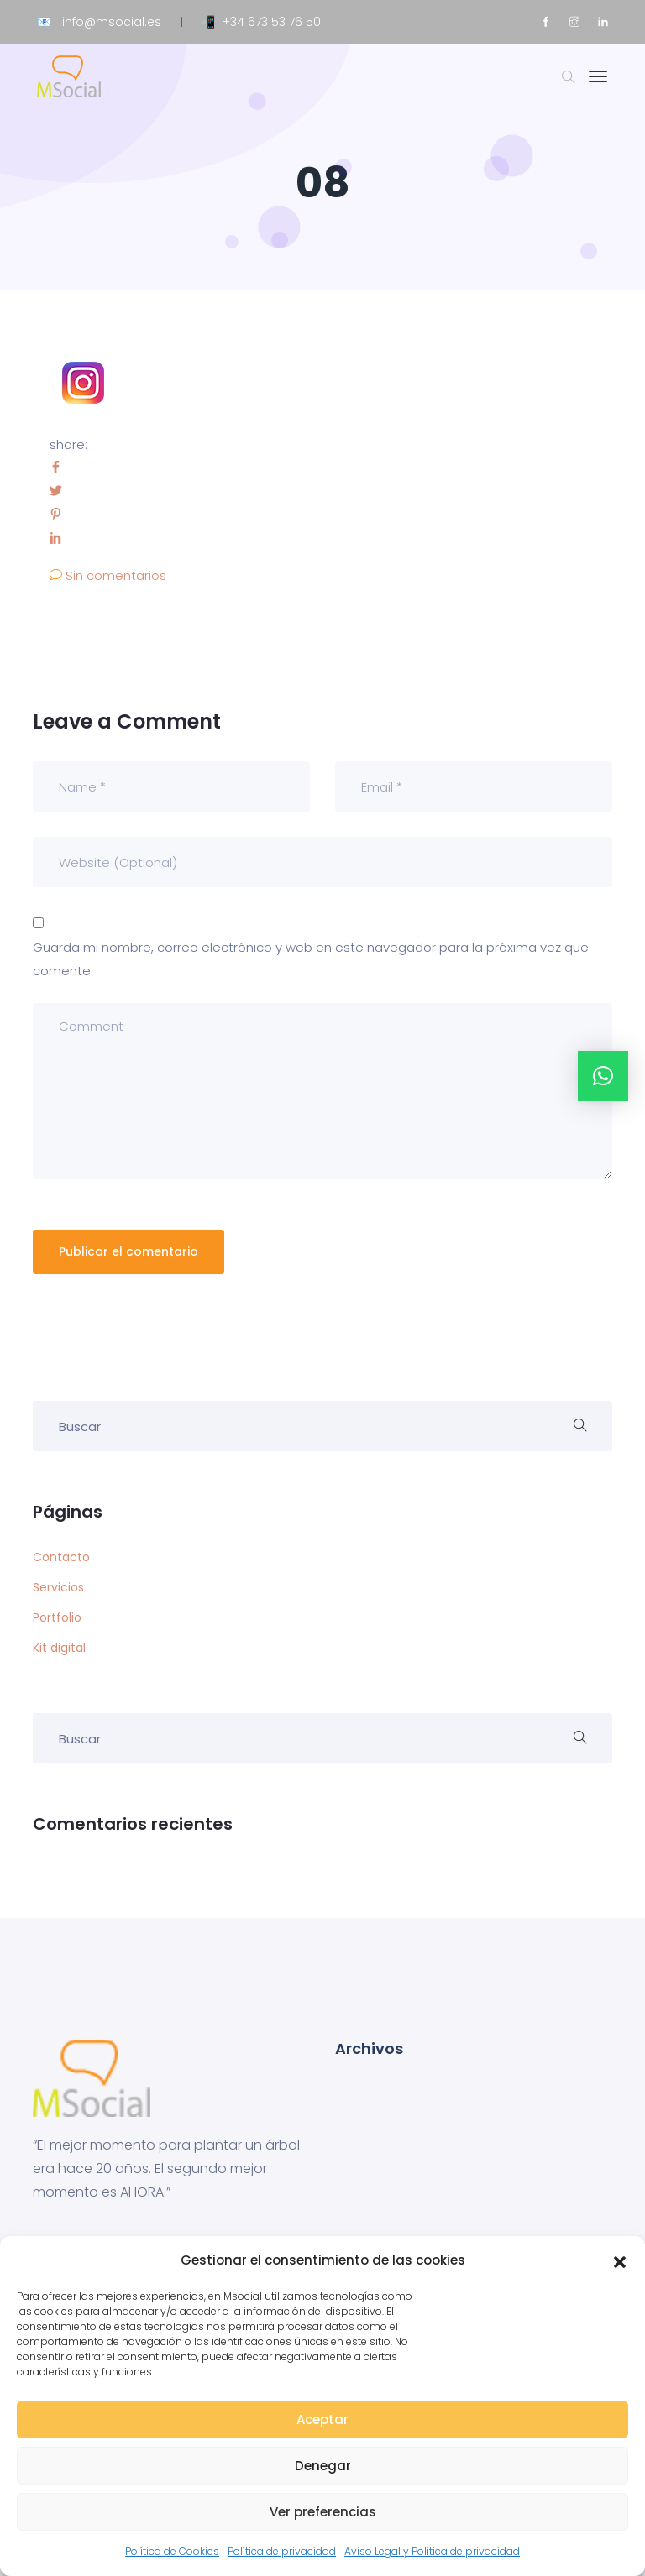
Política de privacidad (282, 2551)
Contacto (61, 1557)
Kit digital (59, 1647)
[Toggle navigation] (598, 84)
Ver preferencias (323, 2512)
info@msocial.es (111, 21)
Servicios (58, 1587)
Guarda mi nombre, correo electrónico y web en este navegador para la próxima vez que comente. (311, 959)
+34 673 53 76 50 (272, 21)
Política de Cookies (172, 2551)
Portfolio (57, 1617)
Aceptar (322, 2419)
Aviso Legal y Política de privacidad (432, 2551)
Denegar (323, 2465)
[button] (619, 2260)
